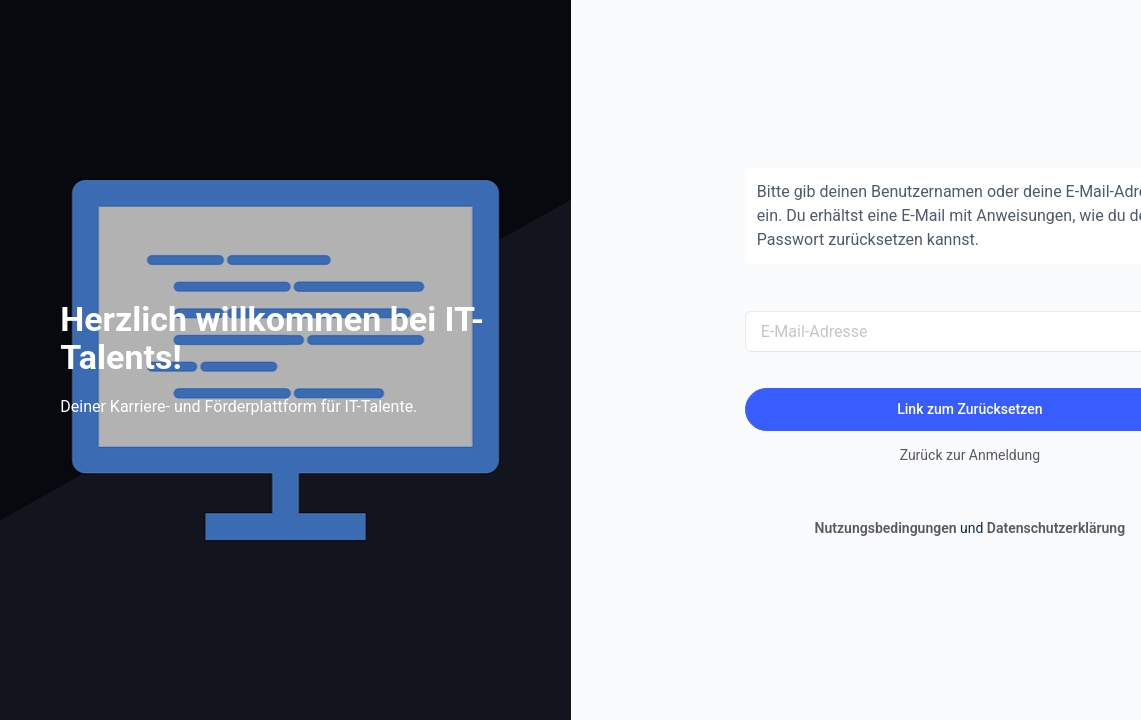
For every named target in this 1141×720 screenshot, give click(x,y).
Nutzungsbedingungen (886, 528)
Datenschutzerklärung (1056, 528)
